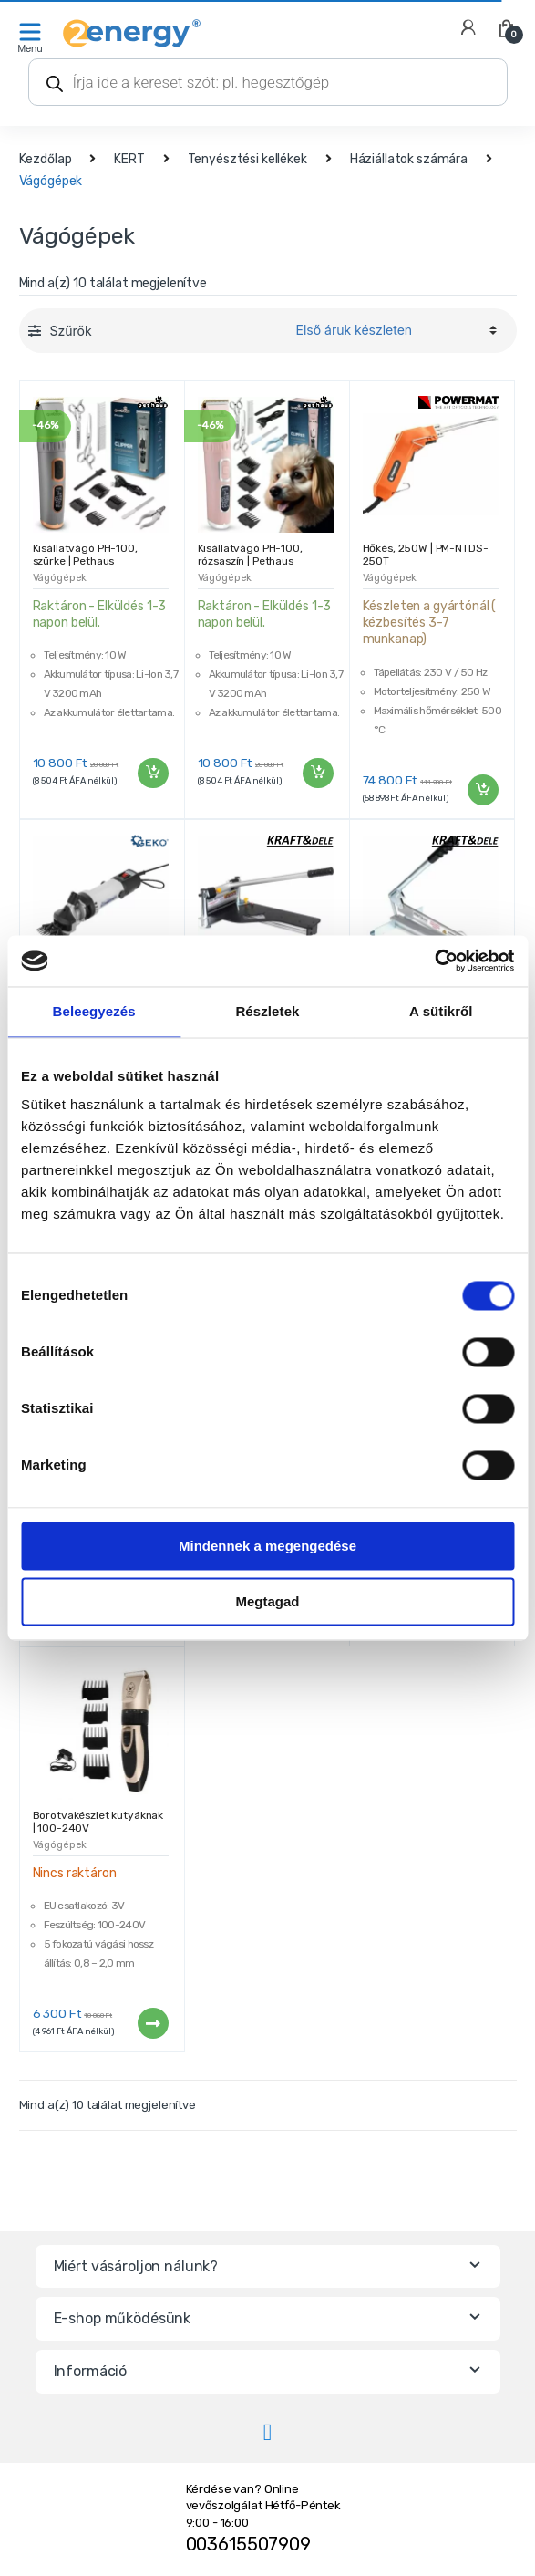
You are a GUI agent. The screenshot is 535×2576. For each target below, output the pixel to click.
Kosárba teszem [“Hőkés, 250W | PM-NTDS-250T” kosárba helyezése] (482, 789)
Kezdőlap (45, 159)
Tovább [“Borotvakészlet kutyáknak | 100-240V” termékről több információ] (152, 2023)
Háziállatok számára (409, 159)
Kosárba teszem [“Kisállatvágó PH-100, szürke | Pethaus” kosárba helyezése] (152, 773)
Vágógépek (60, 578)
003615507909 (248, 2544)
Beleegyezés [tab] (94, 1011)
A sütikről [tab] (441, 1011)
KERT (129, 159)
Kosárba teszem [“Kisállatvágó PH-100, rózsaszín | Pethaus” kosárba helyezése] (317, 773)
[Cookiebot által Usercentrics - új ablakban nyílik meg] (434, 960)
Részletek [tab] (267, 1011)
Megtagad (267, 1601)
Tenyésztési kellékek (247, 159)
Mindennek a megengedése (267, 1545)
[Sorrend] (394, 330)
